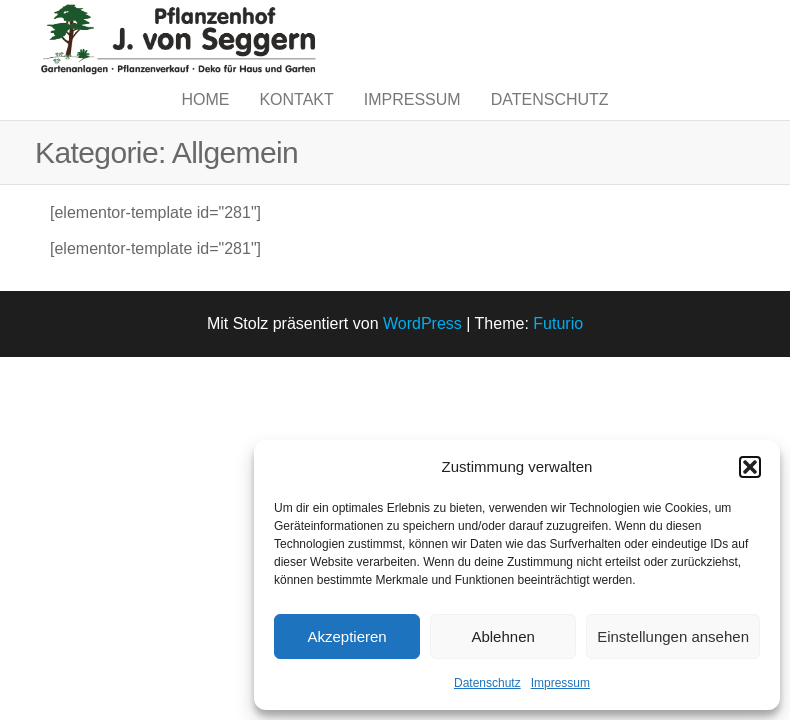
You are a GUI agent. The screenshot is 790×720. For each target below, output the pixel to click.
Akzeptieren (346, 636)
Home (205, 119)
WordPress (422, 363)
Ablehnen (502, 636)
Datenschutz (487, 683)
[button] (750, 467)
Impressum (560, 683)
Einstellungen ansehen (673, 636)
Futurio (558, 363)
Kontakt (296, 119)
